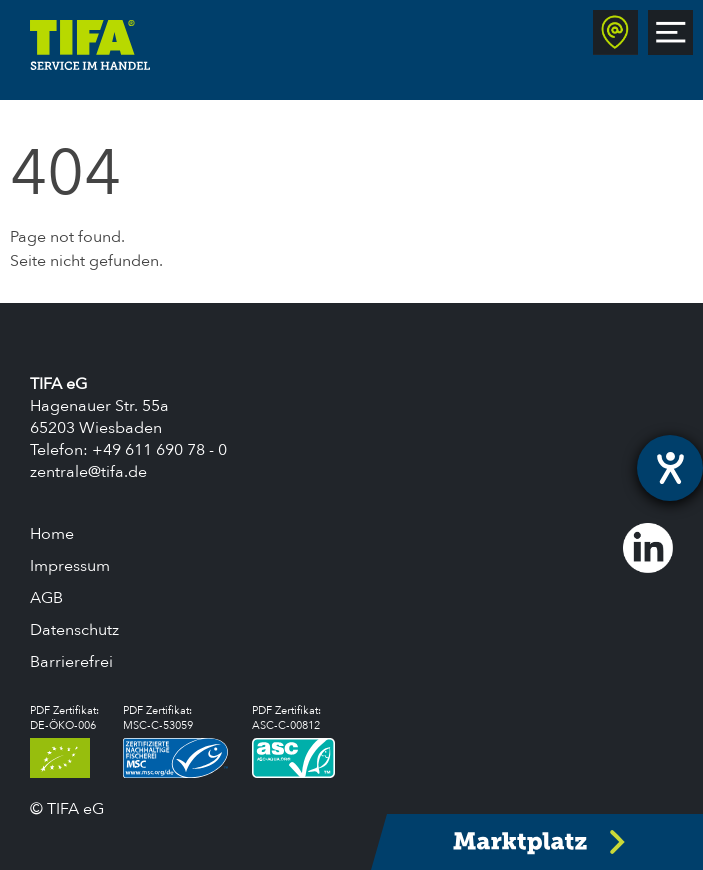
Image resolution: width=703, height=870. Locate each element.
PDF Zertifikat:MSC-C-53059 (175, 740)
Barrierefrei (71, 662)
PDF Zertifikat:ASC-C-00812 (293, 740)
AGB (46, 598)
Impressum (70, 566)
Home (52, 534)
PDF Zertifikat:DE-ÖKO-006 (64, 740)
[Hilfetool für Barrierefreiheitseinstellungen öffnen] (670, 468)
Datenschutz (74, 630)
